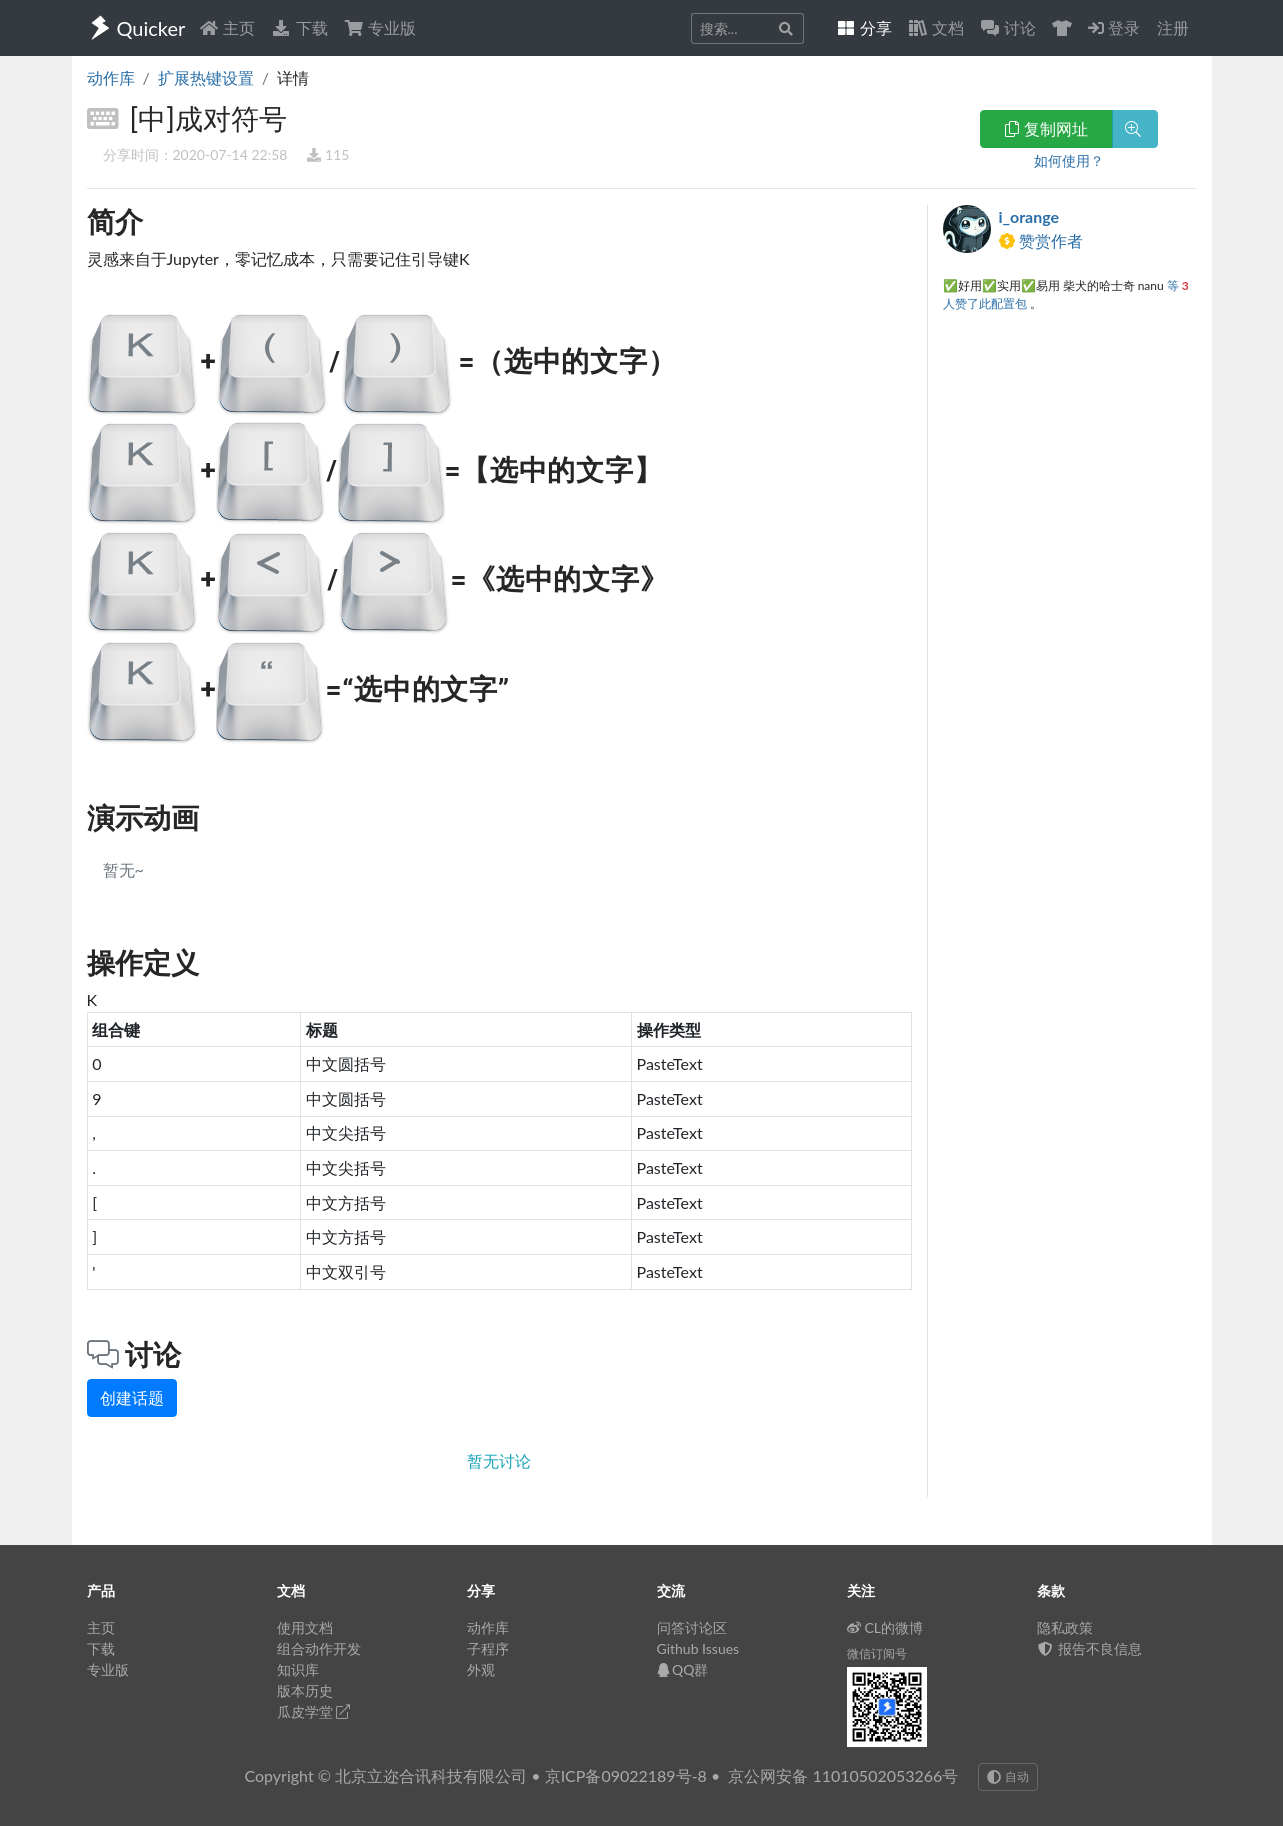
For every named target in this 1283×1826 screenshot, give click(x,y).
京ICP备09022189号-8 (626, 1775)
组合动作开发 (319, 1648)
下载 (299, 27)
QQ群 (683, 1669)
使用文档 (305, 1627)
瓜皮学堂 (314, 1711)
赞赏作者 (1041, 240)
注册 (1173, 27)
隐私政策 (1065, 1627)
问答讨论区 (692, 1627)
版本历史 (305, 1690)
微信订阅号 (877, 1653)
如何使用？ (1069, 160)
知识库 (298, 1669)
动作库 (111, 77)
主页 (227, 27)
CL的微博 (885, 1627)
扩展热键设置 (206, 77)
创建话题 (132, 1397)
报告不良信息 (1090, 1648)
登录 (1114, 27)
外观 (481, 1669)
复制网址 (1046, 128)
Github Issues (698, 1648)
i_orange (1029, 216)
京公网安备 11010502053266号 (843, 1775)
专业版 (380, 27)
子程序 (488, 1648)
